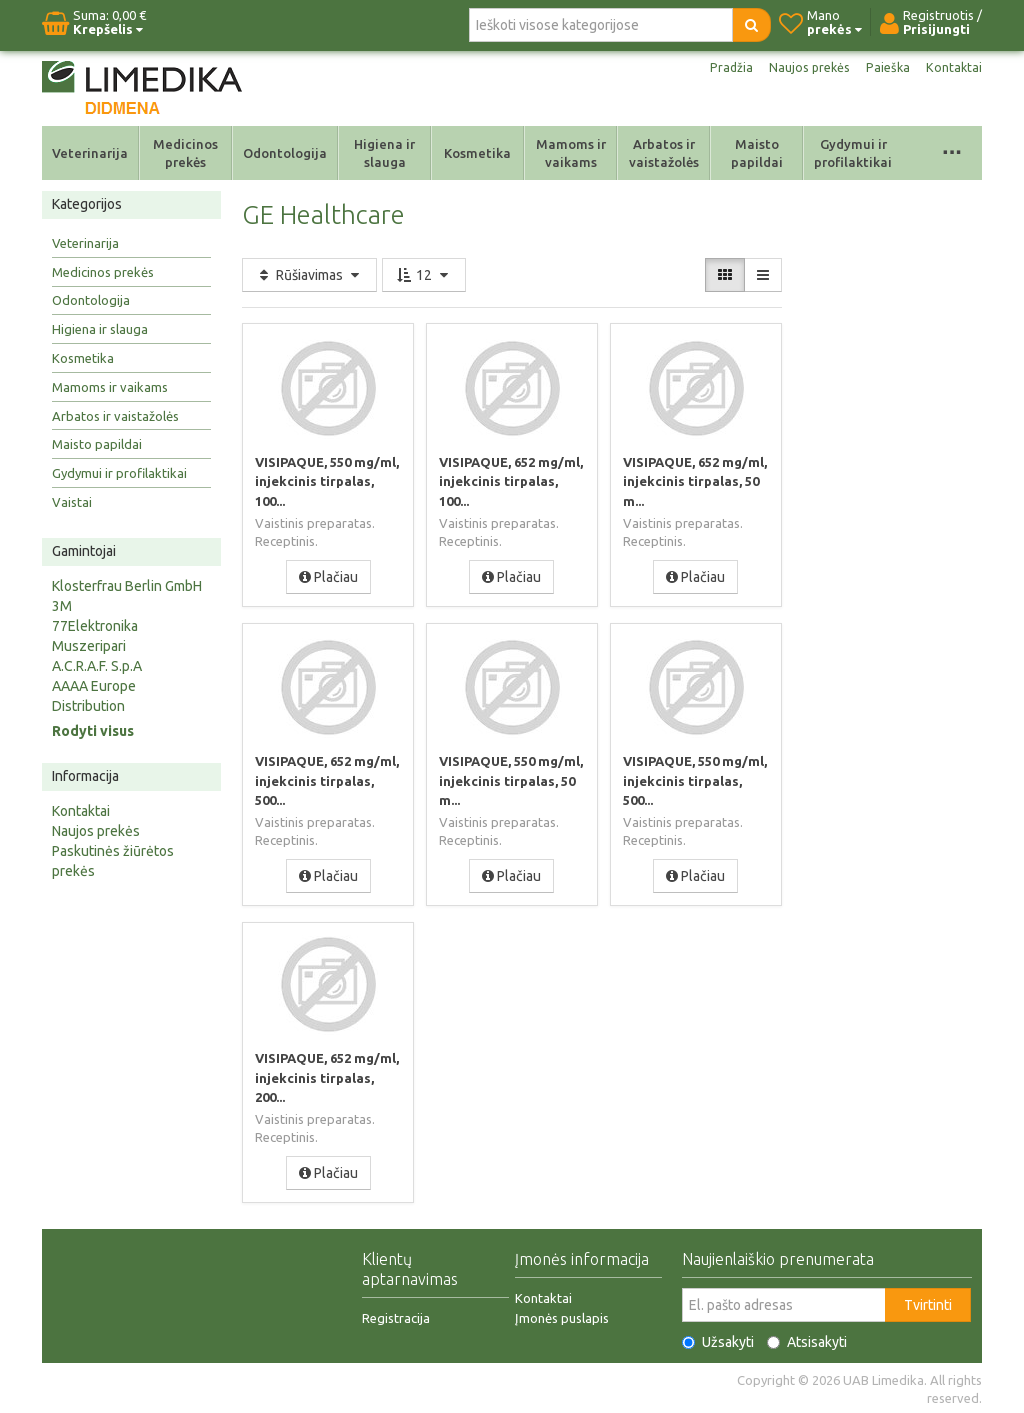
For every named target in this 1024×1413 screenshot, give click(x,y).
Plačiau (328, 576)
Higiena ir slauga (384, 153)
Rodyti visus (93, 731)
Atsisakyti (807, 1340)
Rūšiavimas (309, 275)
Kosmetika (477, 153)
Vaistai (72, 502)
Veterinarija (90, 153)
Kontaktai (953, 68)
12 (424, 275)
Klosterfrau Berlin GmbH (127, 586)
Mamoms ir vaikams (571, 153)
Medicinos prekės (185, 153)
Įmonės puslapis (562, 1316)
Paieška (885, 68)
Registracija (396, 1316)
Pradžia (719, 68)
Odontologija (285, 153)
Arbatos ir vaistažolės (664, 153)
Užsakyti (718, 1340)
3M (62, 606)
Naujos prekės (802, 68)
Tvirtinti (928, 1303)
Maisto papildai (757, 153)
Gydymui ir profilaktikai (853, 153)
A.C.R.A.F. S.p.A (97, 666)
